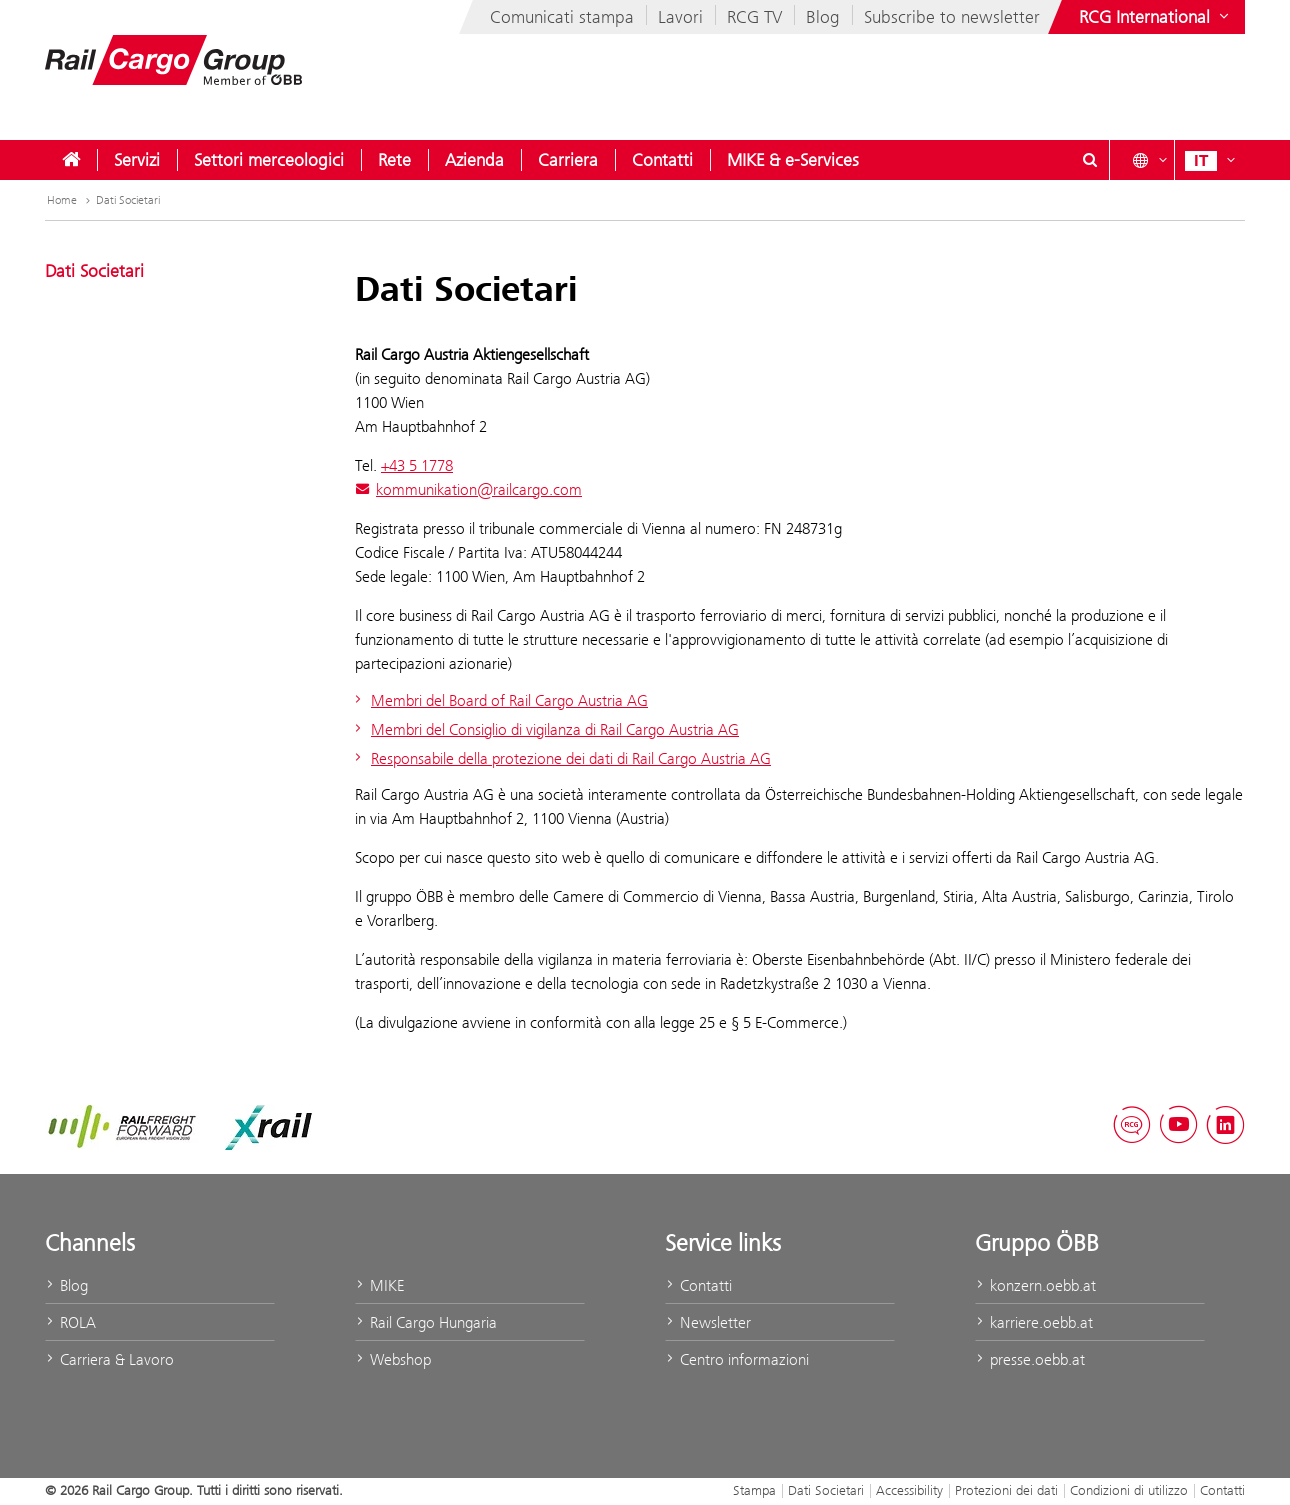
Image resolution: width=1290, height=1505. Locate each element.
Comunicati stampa (562, 17)
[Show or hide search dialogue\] (1090, 160)
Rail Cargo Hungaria (426, 1322)
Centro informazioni (737, 1359)
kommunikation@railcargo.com (468, 489)
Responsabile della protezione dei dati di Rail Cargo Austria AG (560, 758)
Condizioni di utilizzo (1129, 1490)
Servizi (137, 160)
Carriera (568, 160)
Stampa (754, 1490)
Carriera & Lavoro (109, 1359)
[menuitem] (71, 160)
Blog (823, 17)
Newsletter (708, 1322)
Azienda (474, 160)
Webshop (393, 1359)
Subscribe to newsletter (952, 17)
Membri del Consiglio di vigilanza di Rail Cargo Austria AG (544, 729)
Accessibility (909, 1490)
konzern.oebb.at (1035, 1285)
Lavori (680, 17)
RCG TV (754, 17)
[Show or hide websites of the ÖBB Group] (1156, 17)
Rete (394, 160)
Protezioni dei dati (1006, 1490)
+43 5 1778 (417, 465)
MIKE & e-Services (793, 160)
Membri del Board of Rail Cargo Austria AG (499, 700)
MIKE (379, 1285)
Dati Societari (128, 200)
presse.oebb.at (1030, 1359)
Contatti (662, 160)
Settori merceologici (269, 160)
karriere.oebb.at (1034, 1322)
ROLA (70, 1322)
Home (70, 200)
